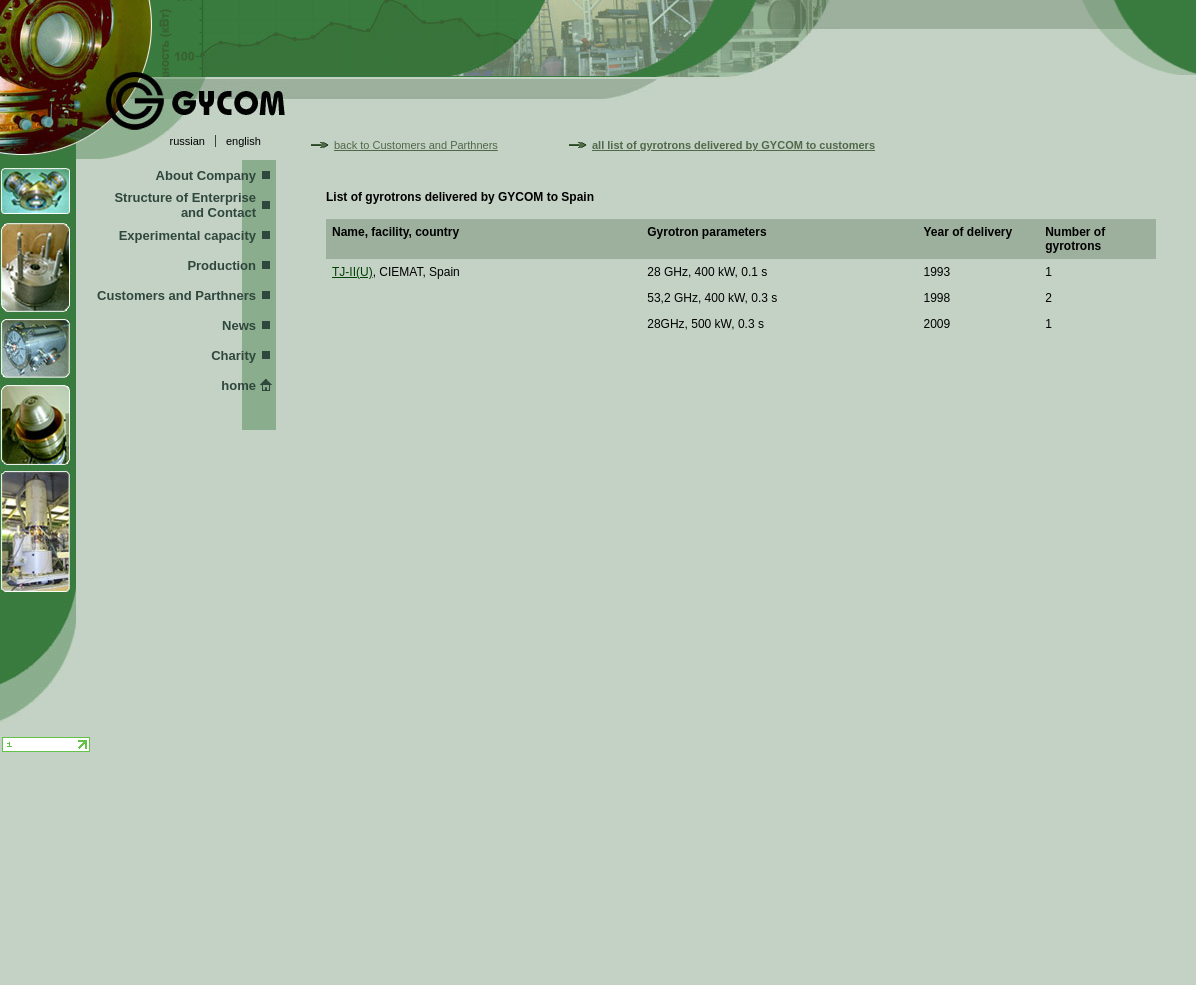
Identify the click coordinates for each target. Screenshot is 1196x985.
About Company (206, 175)
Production (221, 265)
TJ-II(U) (352, 272)
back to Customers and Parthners (416, 145)
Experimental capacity (187, 235)
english (243, 141)
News (239, 325)
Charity (233, 355)
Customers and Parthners (176, 295)
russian (187, 141)
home (238, 385)
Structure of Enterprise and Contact (185, 205)
